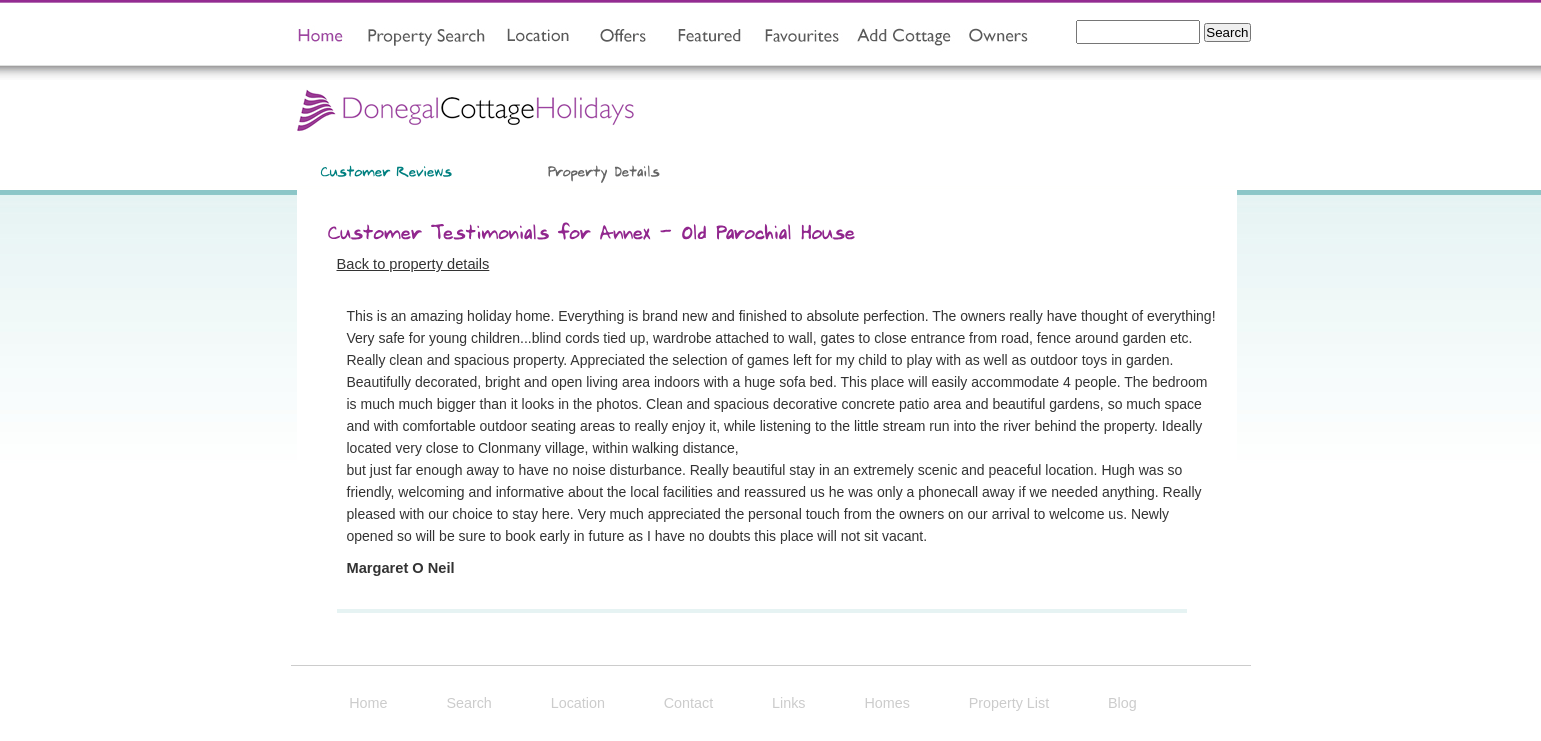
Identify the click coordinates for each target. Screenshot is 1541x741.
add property (899, 37)
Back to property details (413, 264)
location (538, 37)
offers (625, 37)
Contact (688, 703)
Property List (1009, 703)
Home (368, 703)
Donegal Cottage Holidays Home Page (466, 109)
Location (578, 703)
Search (468, 703)
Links (789, 703)
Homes (886, 703)
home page (320, 37)
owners (997, 37)
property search (420, 37)
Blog (1122, 703)
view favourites (798, 37)
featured (706, 37)
